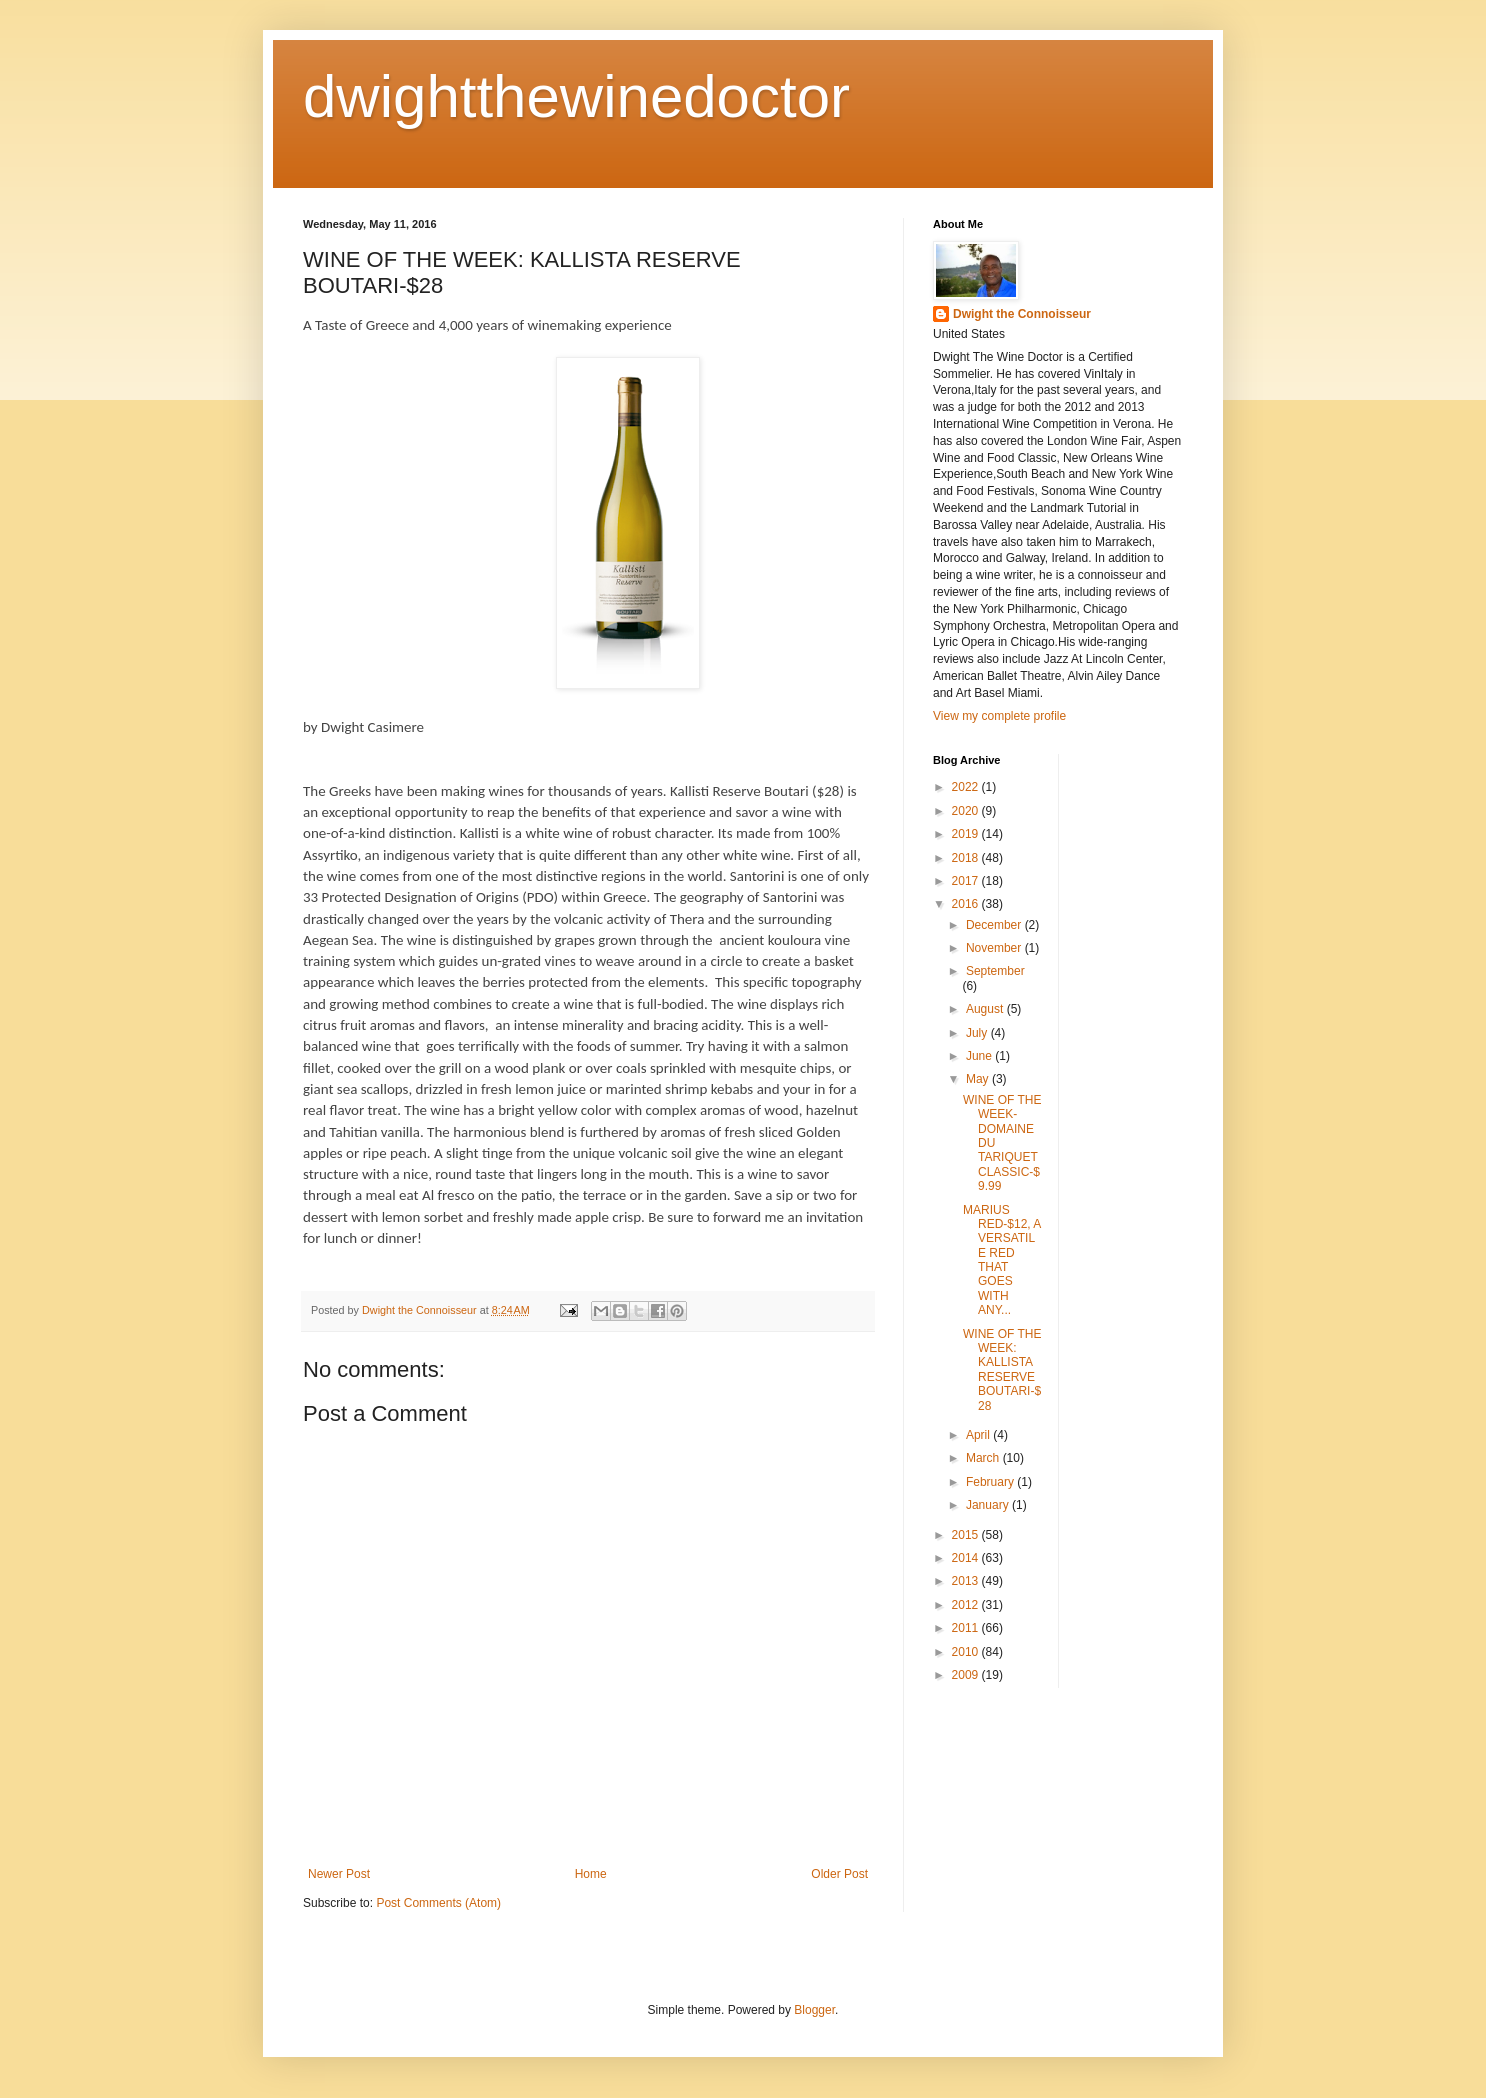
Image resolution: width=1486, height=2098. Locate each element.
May (979, 1079)
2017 (967, 881)
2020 (967, 811)
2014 (967, 1558)
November (995, 948)
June (980, 1056)
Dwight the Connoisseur (1022, 314)
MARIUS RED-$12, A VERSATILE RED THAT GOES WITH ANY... (1002, 1260)
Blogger (814, 2010)
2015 (967, 1535)
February (991, 1482)
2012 (967, 1605)
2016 (967, 904)
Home (591, 1874)
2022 (967, 787)
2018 (967, 858)
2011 (967, 1628)
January (989, 1505)
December (995, 925)
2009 (967, 1675)
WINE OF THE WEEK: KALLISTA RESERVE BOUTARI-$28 (1002, 1370)
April (979, 1435)
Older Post (839, 1874)
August (986, 1009)
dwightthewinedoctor (576, 96)
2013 (967, 1581)
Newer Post (339, 1874)
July (978, 1033)
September (995, 971)
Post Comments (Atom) (438, 1903)
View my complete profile (999, 716)
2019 (967, 834)
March (984, 1458)
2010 (967, 1652)
